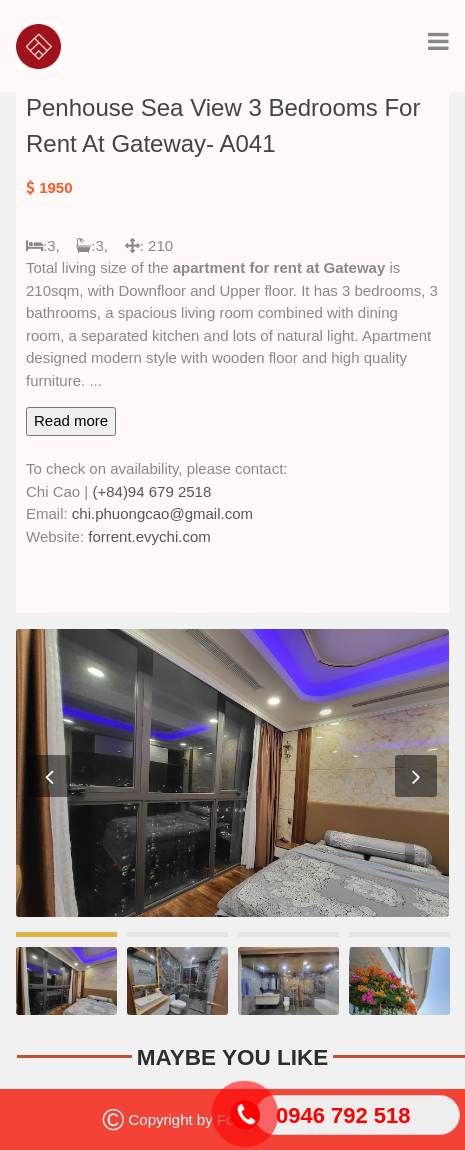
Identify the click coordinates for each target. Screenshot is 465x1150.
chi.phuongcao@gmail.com (162, 513)
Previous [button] (49, 776)
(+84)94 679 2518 (151, 491)
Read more (71, 420)
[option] (232, 773)
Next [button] (416, 776)
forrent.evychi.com (149, 536)
